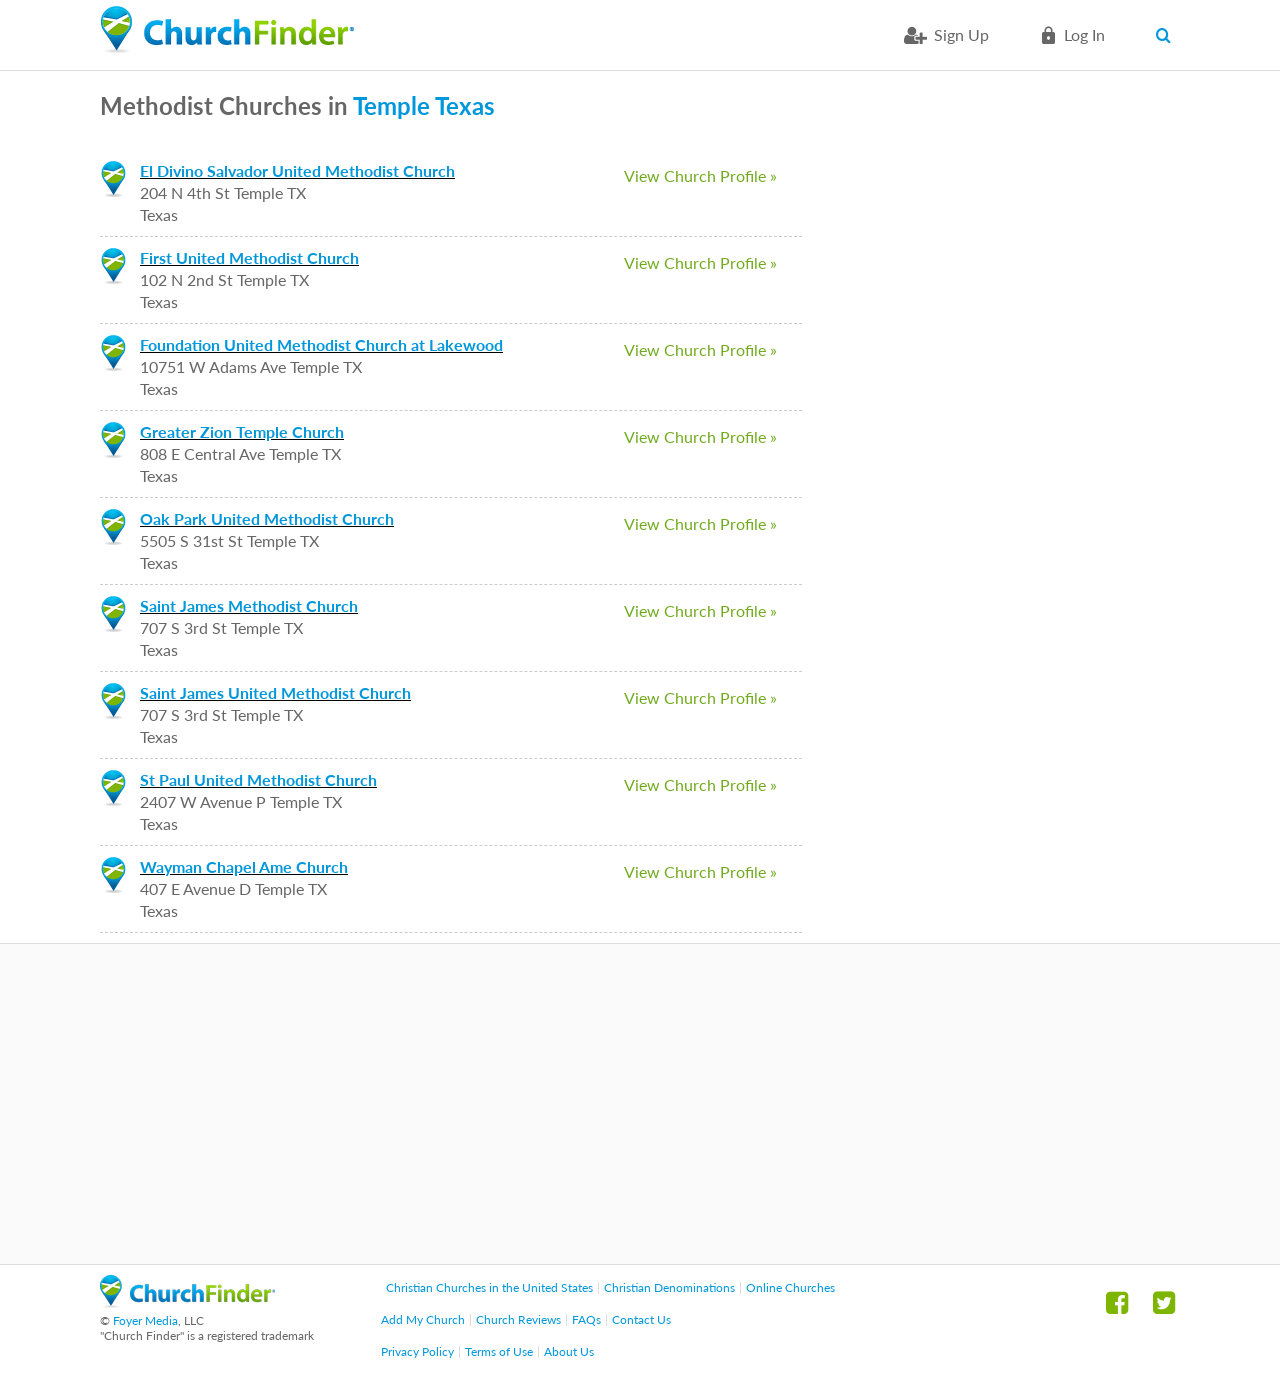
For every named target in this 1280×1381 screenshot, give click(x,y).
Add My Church (423, 1319)
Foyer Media (145, 1320)
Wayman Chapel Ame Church (244, 866)
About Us (569, 1351)
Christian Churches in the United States (489, 1287)
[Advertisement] (640, 1104)
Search (1167, 35)
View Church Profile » (700, 175)
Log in (1084, 34)
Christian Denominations (669, 1287)
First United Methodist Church (249, 257)
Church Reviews (518, 1319)
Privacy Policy (417, 1351)
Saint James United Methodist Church (275, 692)
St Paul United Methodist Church (258, 779)
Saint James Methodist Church (249, 605)
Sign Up (961, 34)
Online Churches (790, 1287)
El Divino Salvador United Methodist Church (297, 170)
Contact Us (641, 1319)
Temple (391, 105)
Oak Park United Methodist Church (267, 518)
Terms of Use (499, 1351)
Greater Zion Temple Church (242, 431)
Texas (465, 105)
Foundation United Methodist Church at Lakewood (321, 344)
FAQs (586, 1319)
